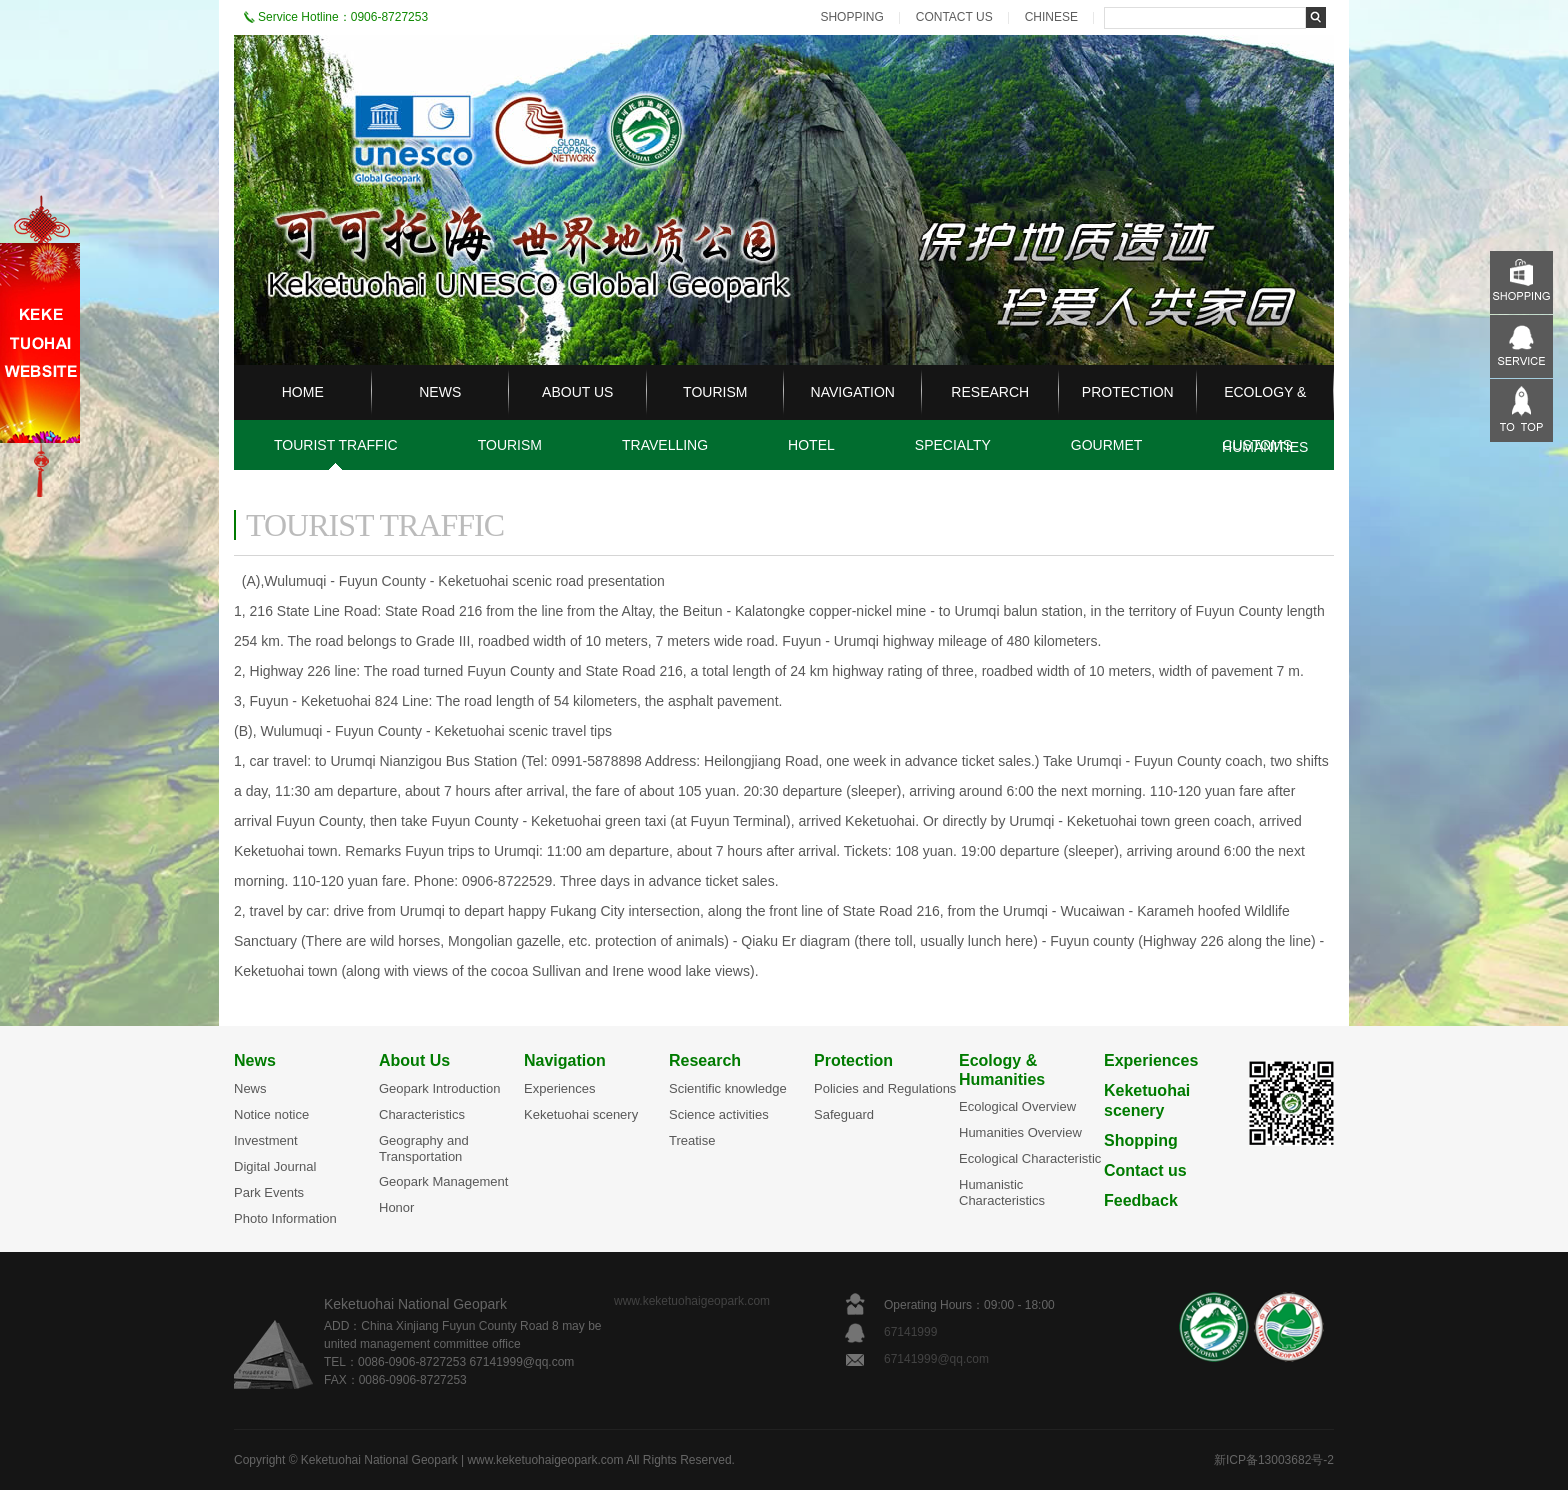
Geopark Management (443, 1181)
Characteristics (422, 1114)
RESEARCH (990, 392)
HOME (303, 392)
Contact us (1145, 1170)
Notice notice (271, 1114)
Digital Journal (275, 1166)
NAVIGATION (853, 392)
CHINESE (1051, 17)
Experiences (560, 1088)
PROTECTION (1128, 392)
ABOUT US (577, 392)
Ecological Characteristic (1030, 1158)
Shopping (1141, 1140)
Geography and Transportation (424, 1148)
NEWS (440, 392)
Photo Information (285, 1218)
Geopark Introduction (439, 1088)
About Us (414, 1060)
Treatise (692, 1140)
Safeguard (844, 1114)
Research (705, 1060)
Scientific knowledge (728, 1088)
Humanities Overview (1020, 1132)
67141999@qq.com (936, 1359)
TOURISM (715, 392)
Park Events (269, 1192)
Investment (266, 1140)
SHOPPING (851, 17)
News (255, 1060)
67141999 (912, 1332)
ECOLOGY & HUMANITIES (1265, 419)
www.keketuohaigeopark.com (692, 1301)
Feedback (1141, 1200)
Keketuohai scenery (581, 1114)
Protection (853, 1060)
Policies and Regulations (885, 1088)
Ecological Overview (1017, 1106)
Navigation (565, 1060)
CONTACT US (954, 17)
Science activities (719, 1114)
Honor (396, 1207)
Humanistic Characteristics (1002, 1192)
